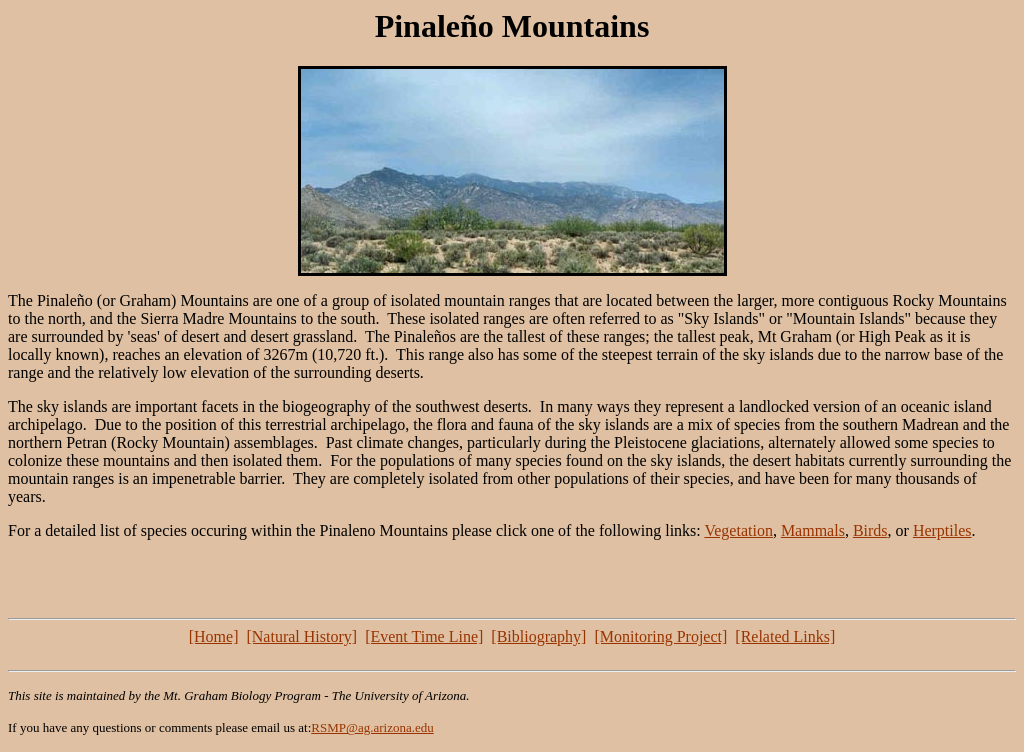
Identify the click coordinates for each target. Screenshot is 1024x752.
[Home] (214, 636)
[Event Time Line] (424, 636)
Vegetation (738, 530)
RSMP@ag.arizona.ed (369, 727)
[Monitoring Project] (660, 636)
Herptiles (942, 530)
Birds (870, 530)
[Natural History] (301, 636)
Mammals (813, 530)
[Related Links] (785, 636)
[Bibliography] (538, 636)
